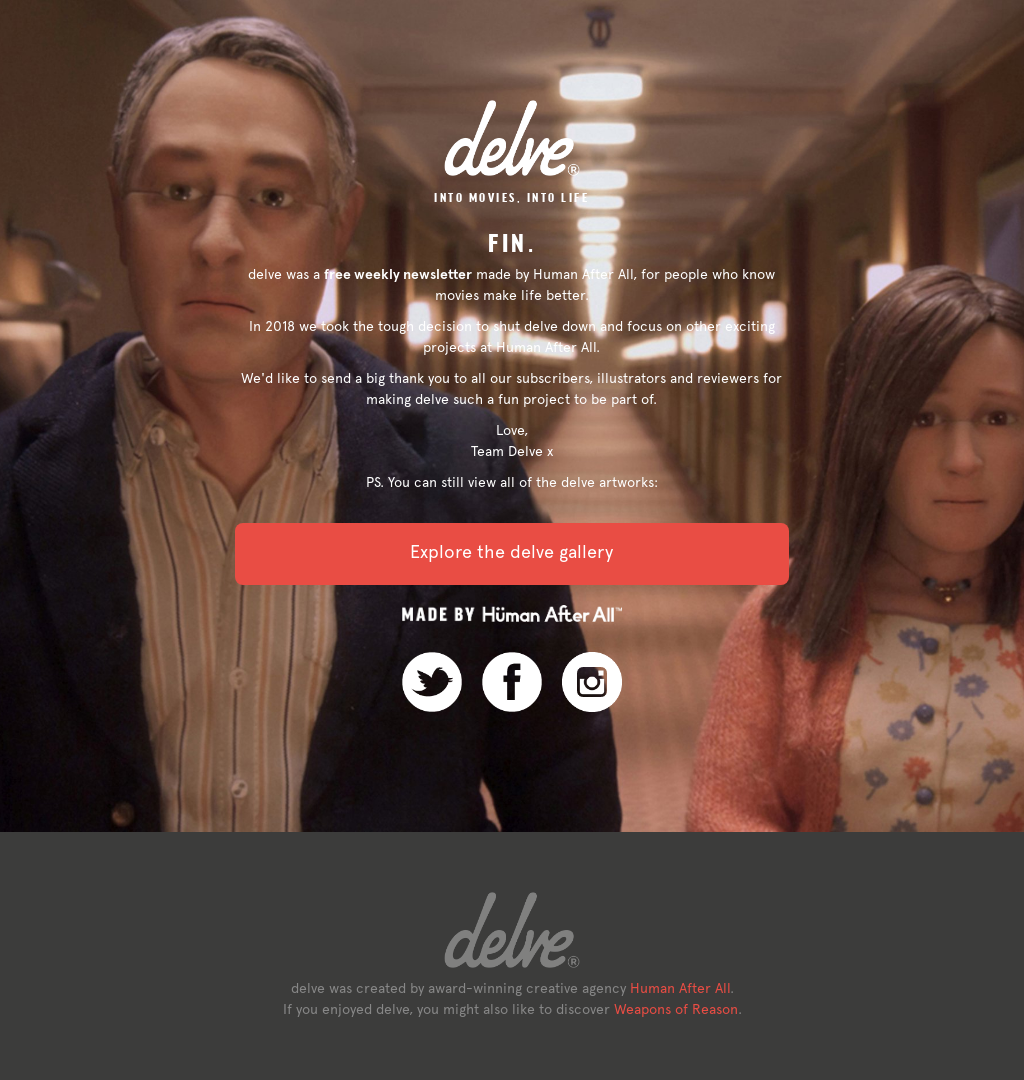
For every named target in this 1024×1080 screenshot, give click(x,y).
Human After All (680, 988)
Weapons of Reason (676, 1009)
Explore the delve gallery (511, 551)
